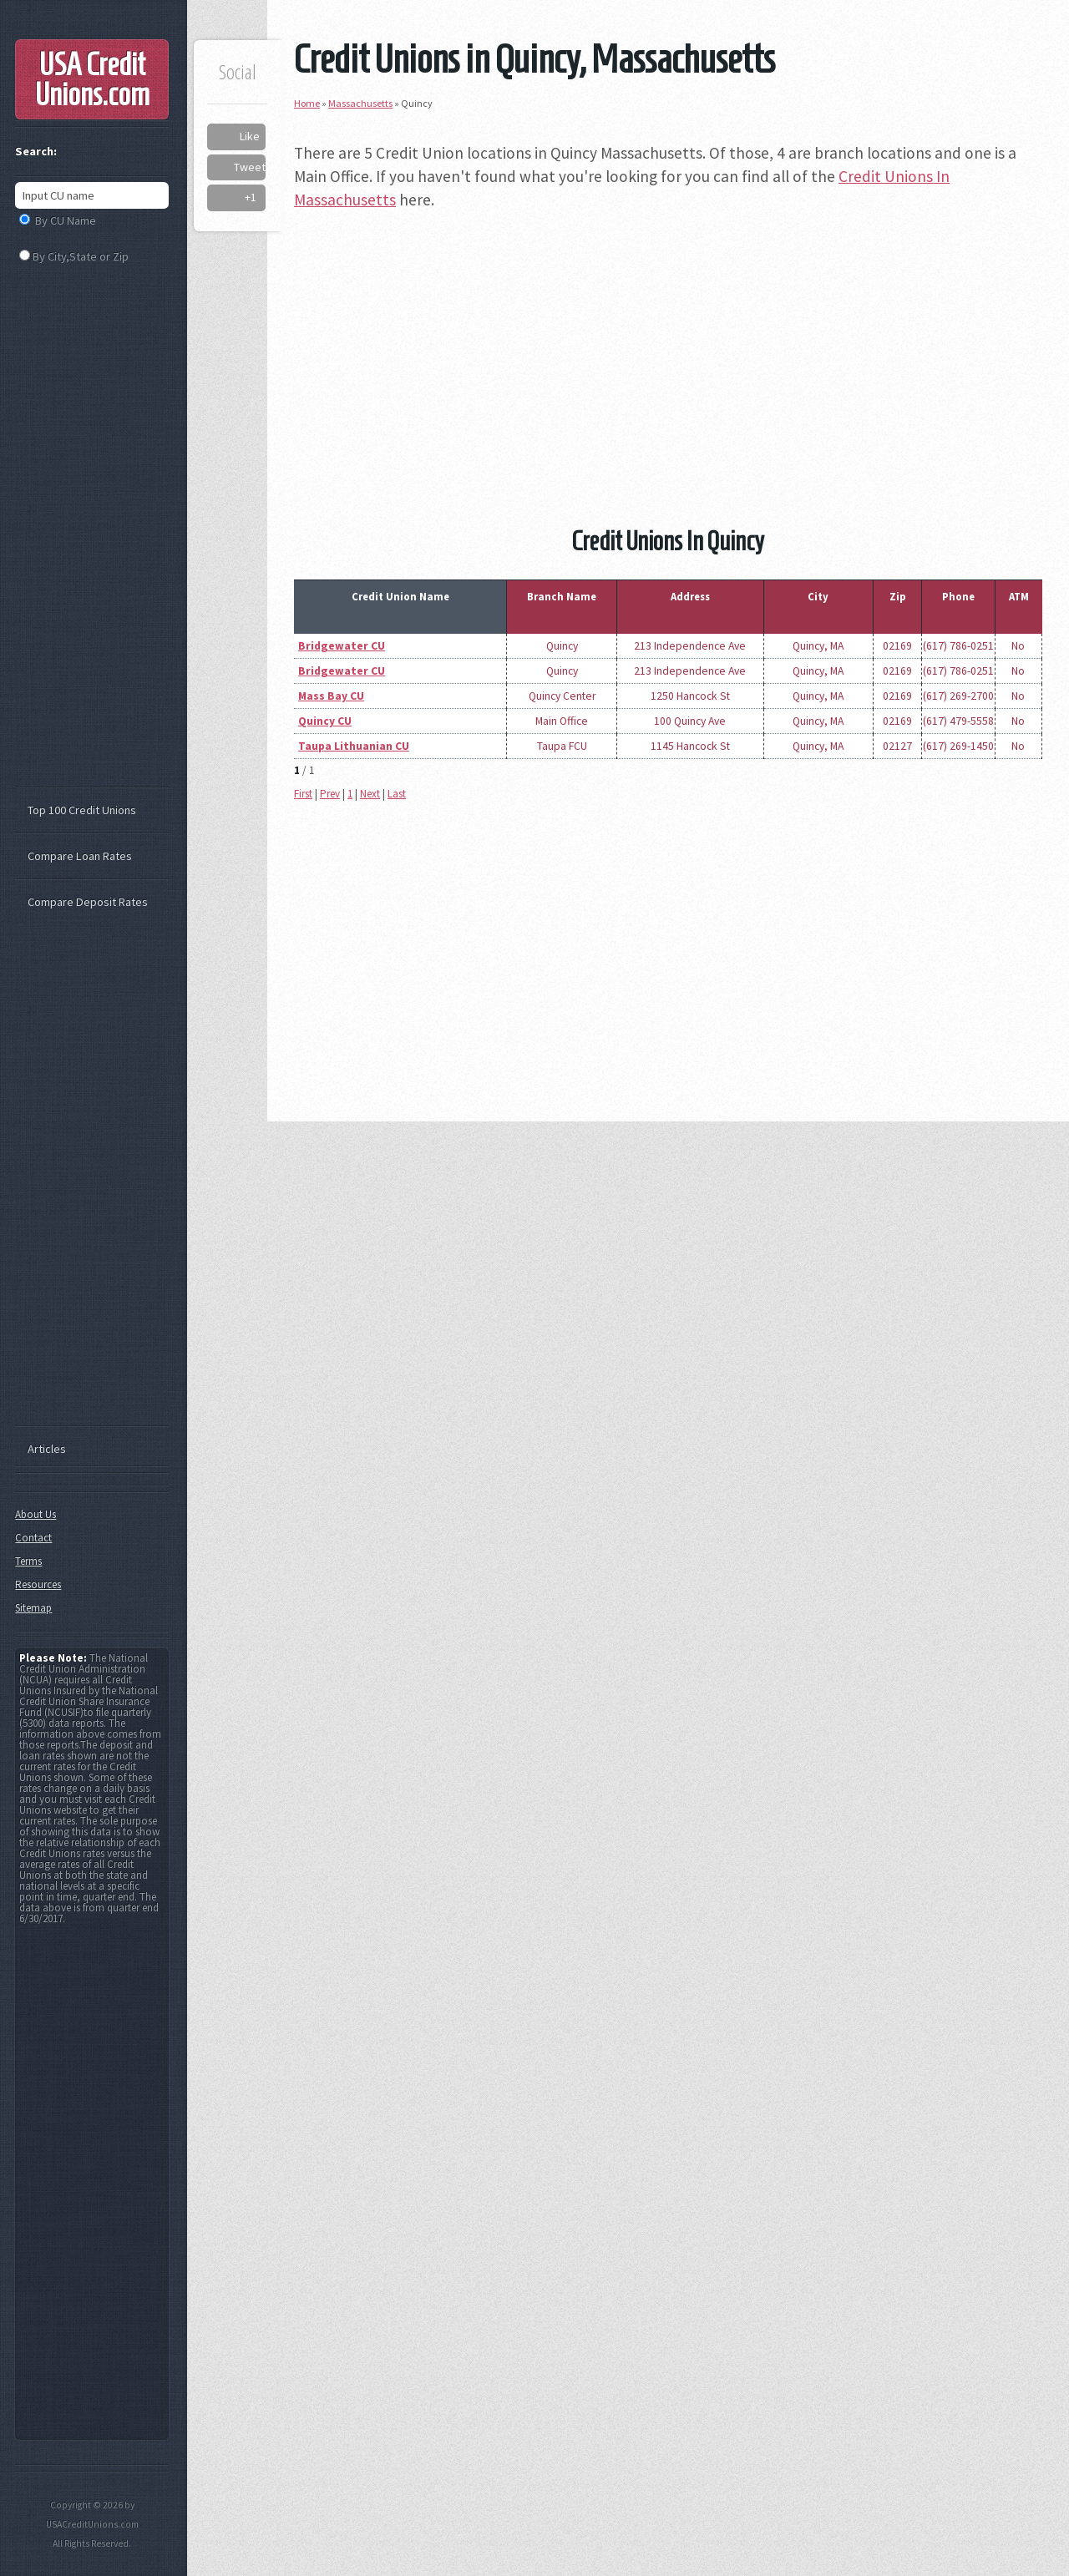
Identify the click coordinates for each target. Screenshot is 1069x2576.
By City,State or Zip (81, 256)
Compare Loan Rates (80, 855)
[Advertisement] (668, 344)
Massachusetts (360, 103)
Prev (330, 794)
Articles (47, 1448)
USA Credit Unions (92, 79)
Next (370, 794)
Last (397, 794)
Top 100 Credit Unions (82, 809)
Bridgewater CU (341, 646)
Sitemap (33, 1608)
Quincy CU (325, 721)
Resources (38, 1584)
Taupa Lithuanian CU (353, 746)
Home (307, 103)
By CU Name (65, 220)
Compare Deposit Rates (88, 901)
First (303, 794)
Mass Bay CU (331, 696)
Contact (33, 1538)
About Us (35, 1514)
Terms (28, 1561)
